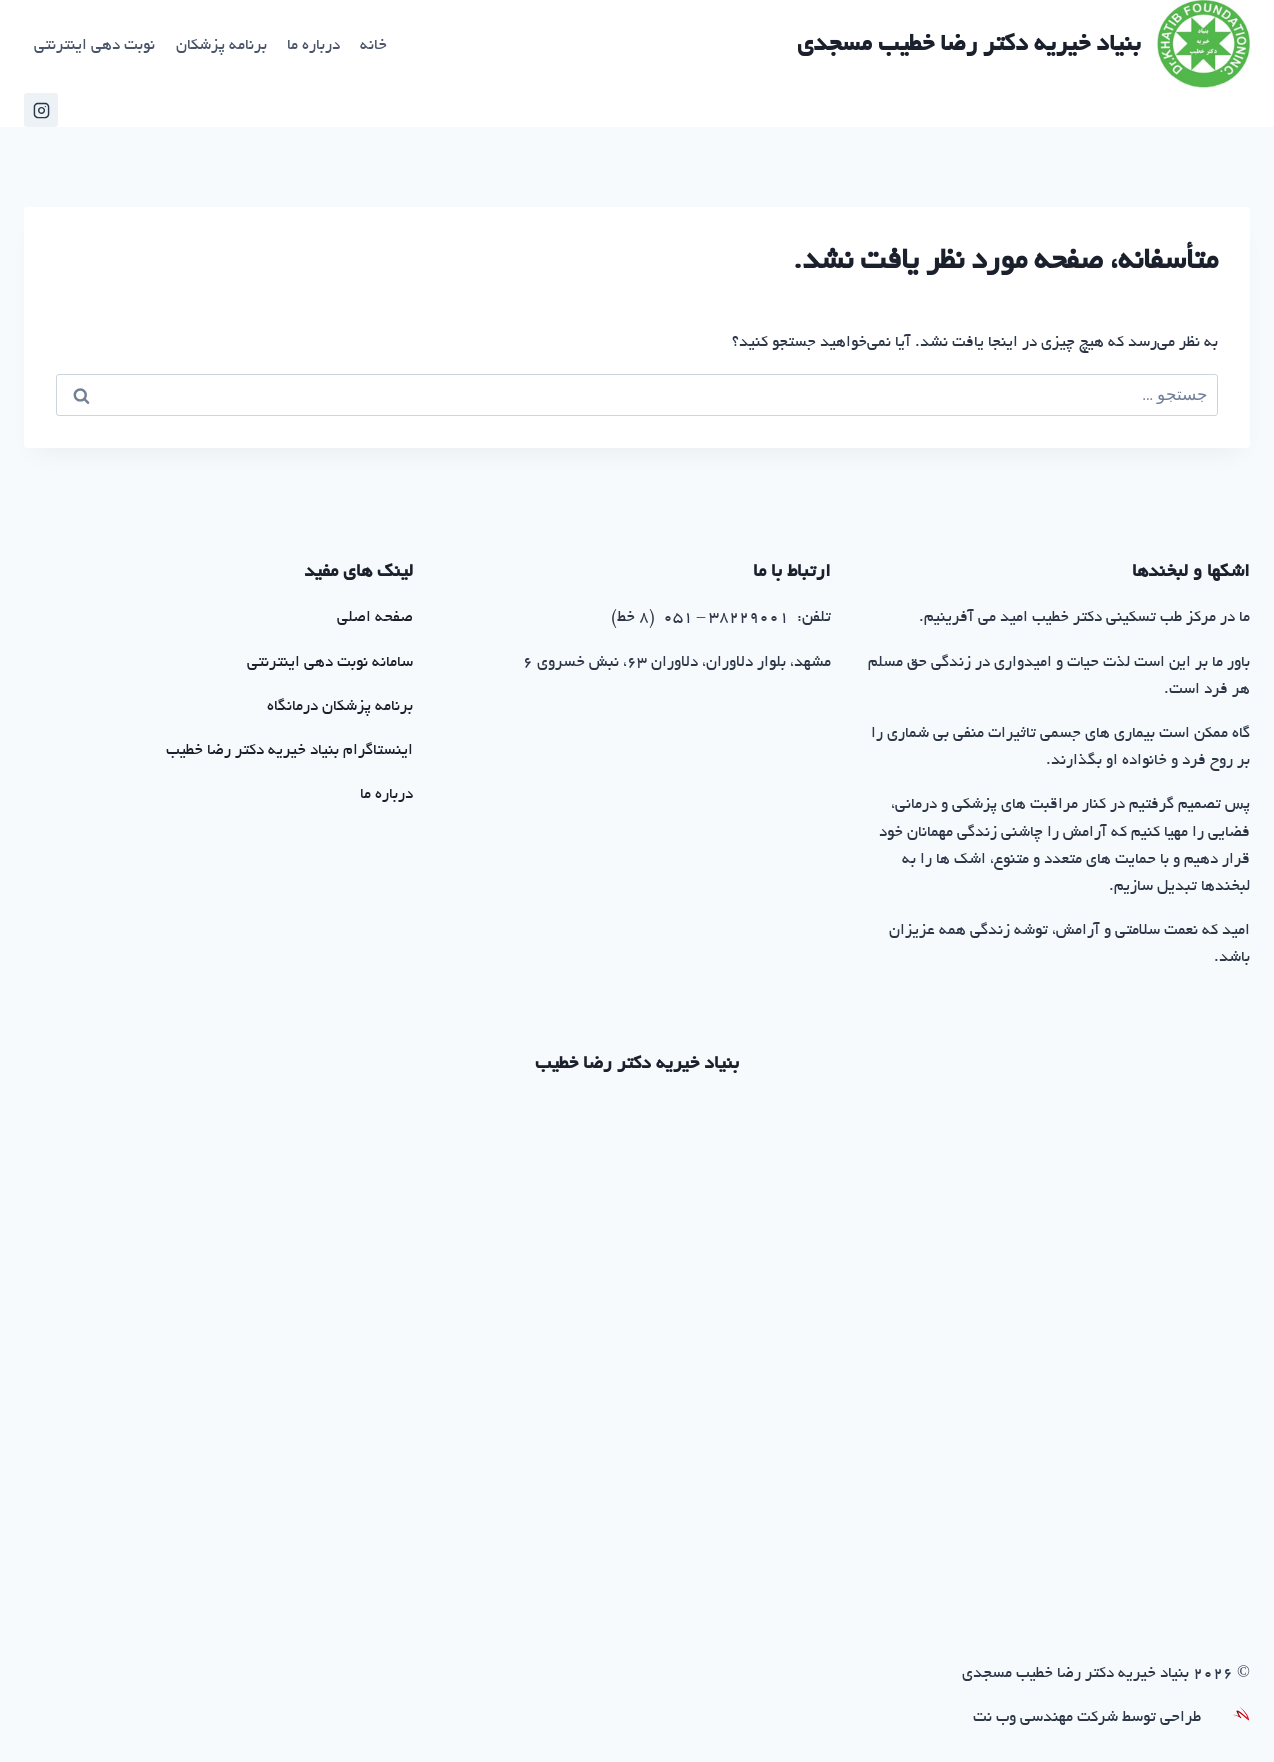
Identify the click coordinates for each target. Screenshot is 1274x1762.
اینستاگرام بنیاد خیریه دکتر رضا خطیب (289, 751)
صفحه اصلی (375, 618)
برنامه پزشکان (221, 46)
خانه (373, 46)
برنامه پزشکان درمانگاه (340, 707)
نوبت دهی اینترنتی (94, 46)
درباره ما (313, 46)
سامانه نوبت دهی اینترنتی (330, 663)
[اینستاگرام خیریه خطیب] (41, 110)
